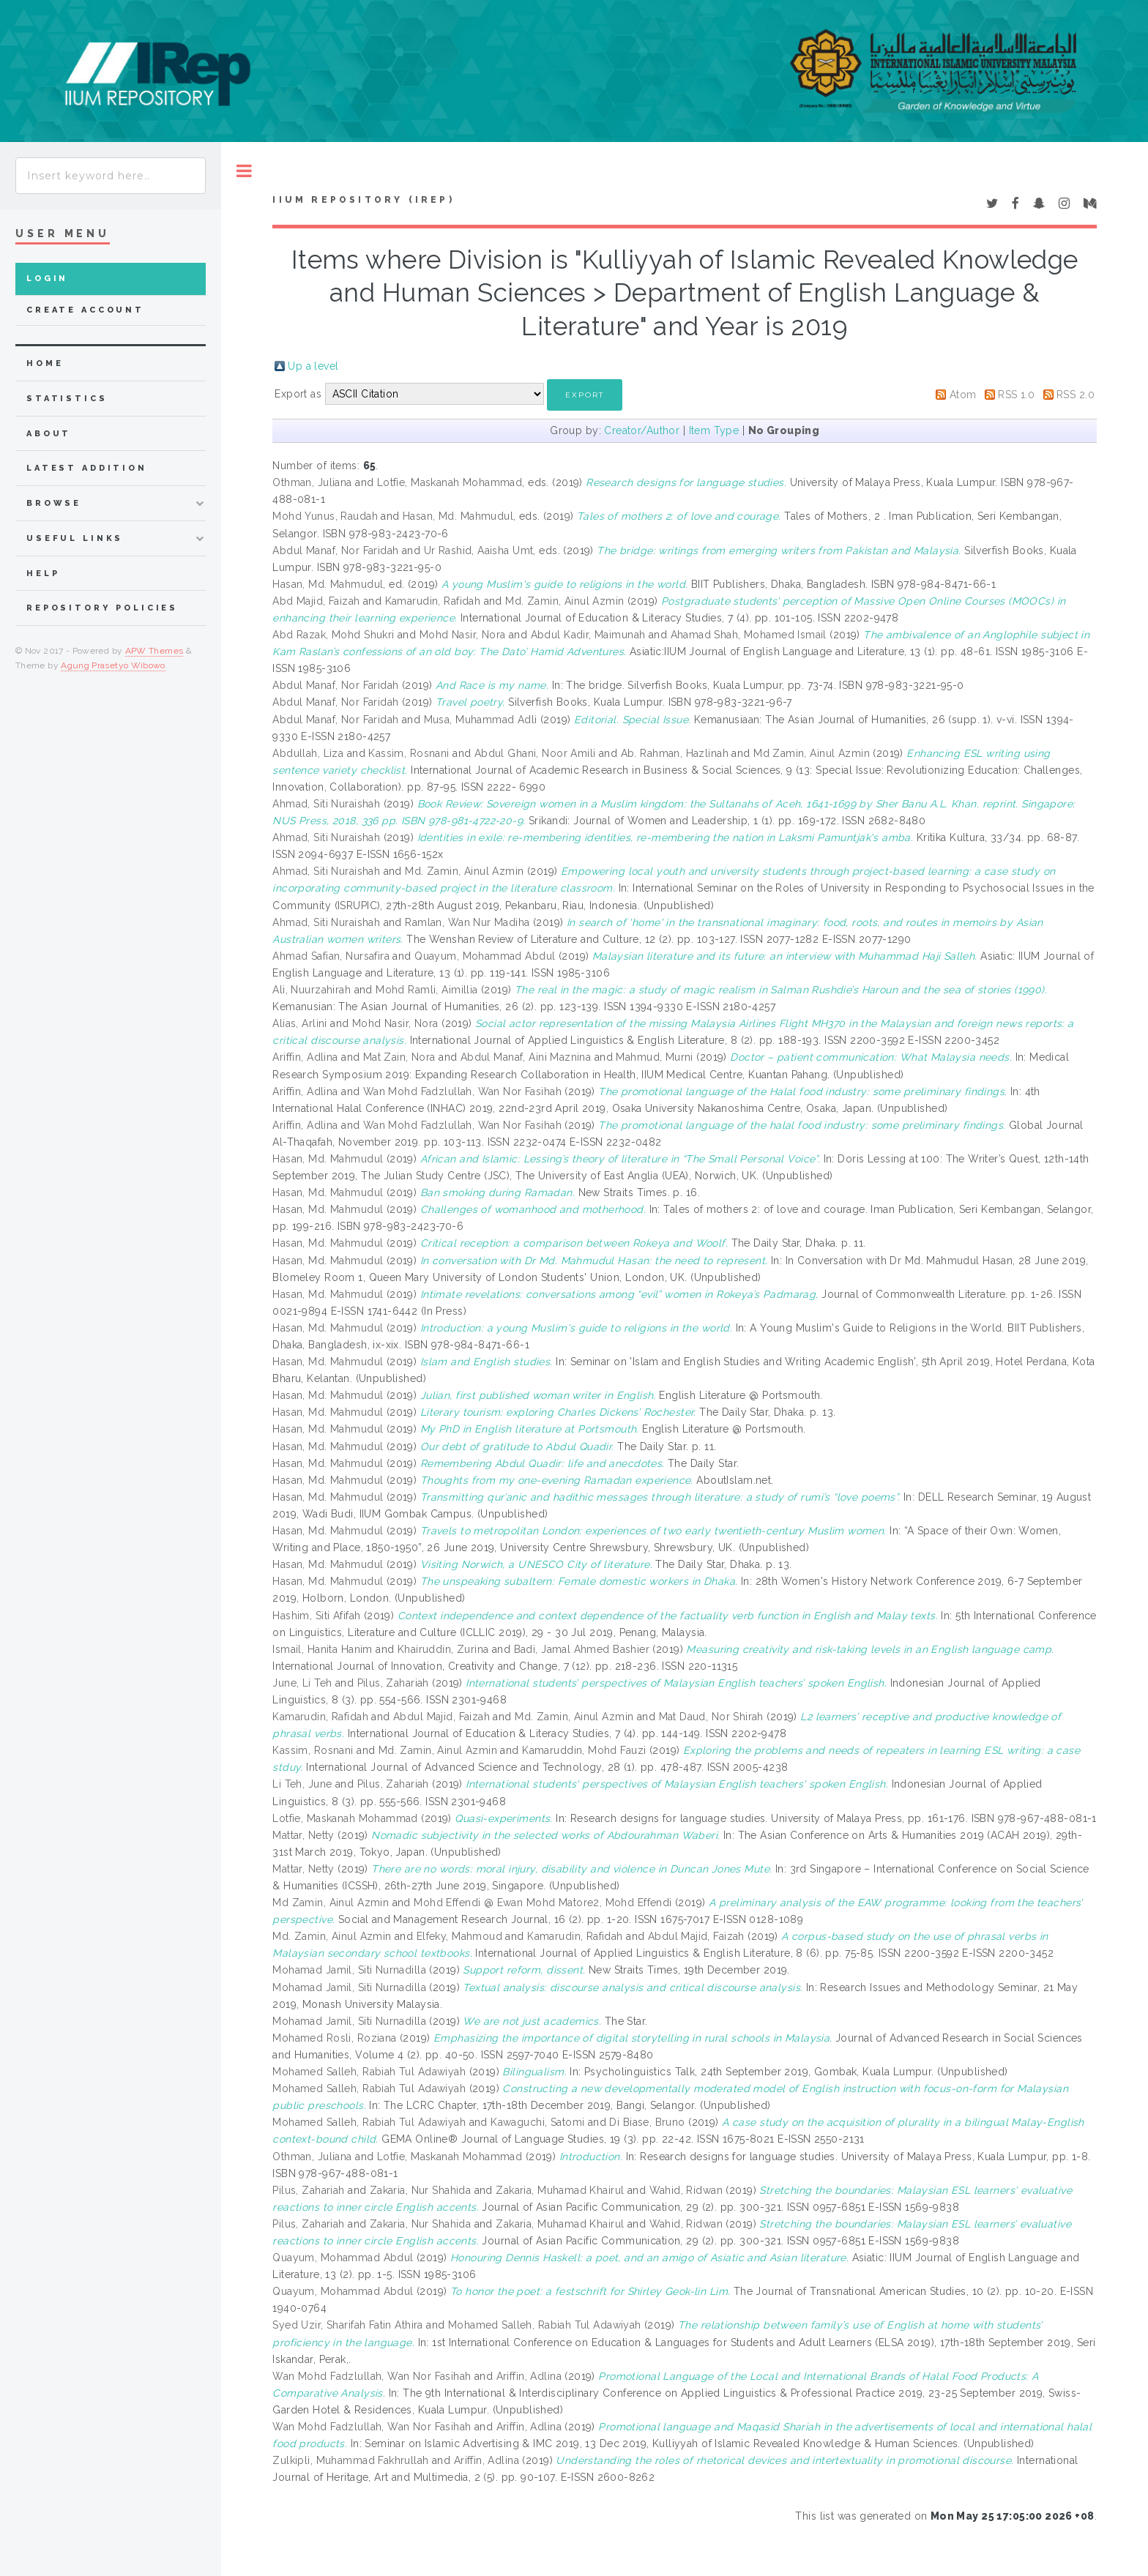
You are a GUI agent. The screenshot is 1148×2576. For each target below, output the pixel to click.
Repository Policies (102, 608)
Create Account (85, 310)
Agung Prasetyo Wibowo (113, 665)
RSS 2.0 (1075, 394)
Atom (963, 394)
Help (42, 573)
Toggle (244, 171)
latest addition (86, 468)
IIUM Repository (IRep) (363, 200)
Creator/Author (641, 430)
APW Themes (154, 651)
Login (47, 278)
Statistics (67, 398)
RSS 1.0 (1016, 394)
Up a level (313, 366)
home (44, 363)
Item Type (714, 430)
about (48, 433)
